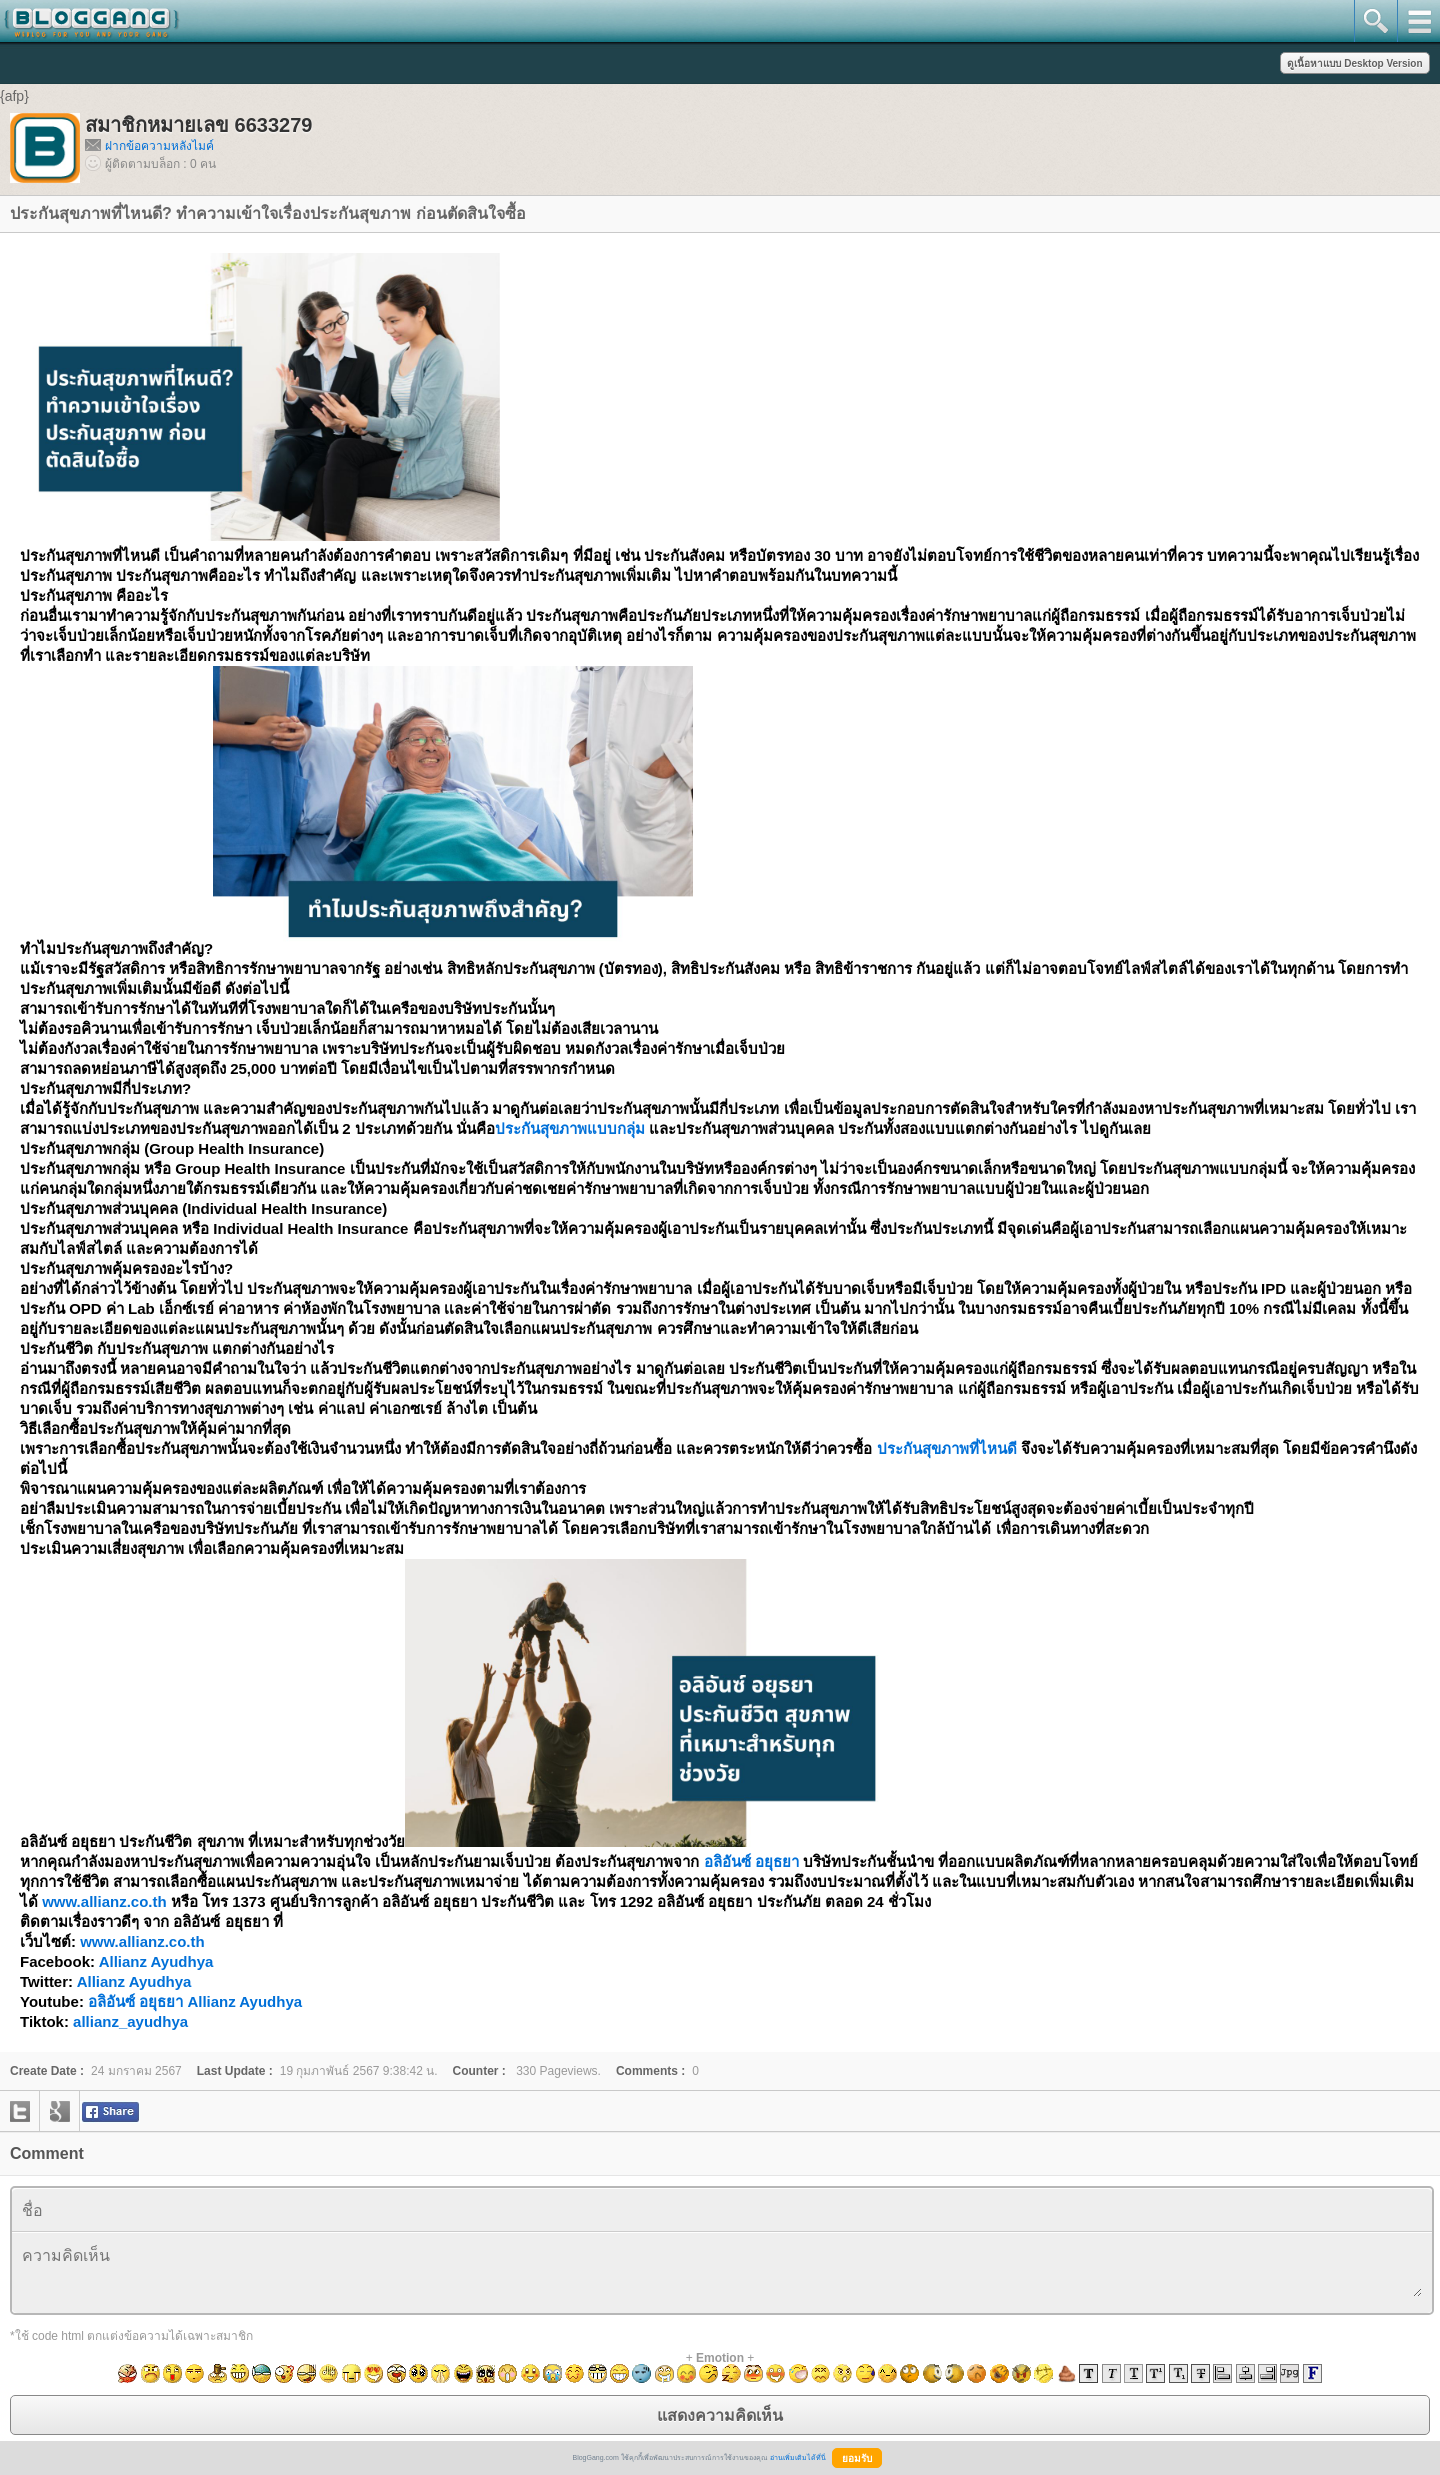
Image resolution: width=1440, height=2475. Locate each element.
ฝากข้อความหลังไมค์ (159, 146)
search (1375, 21)
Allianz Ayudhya (156, 1961)
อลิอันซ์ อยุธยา (751, 1861)
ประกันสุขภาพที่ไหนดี (947, 1448)
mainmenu (1418, 21)
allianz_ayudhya (130, 2021)
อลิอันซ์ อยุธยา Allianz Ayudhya (195, 2001)
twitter (20, 2111)
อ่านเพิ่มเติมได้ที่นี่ (798, 2457)
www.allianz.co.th (104, 1901)
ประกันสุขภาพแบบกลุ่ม (570, 1128)
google (60, 2111)
